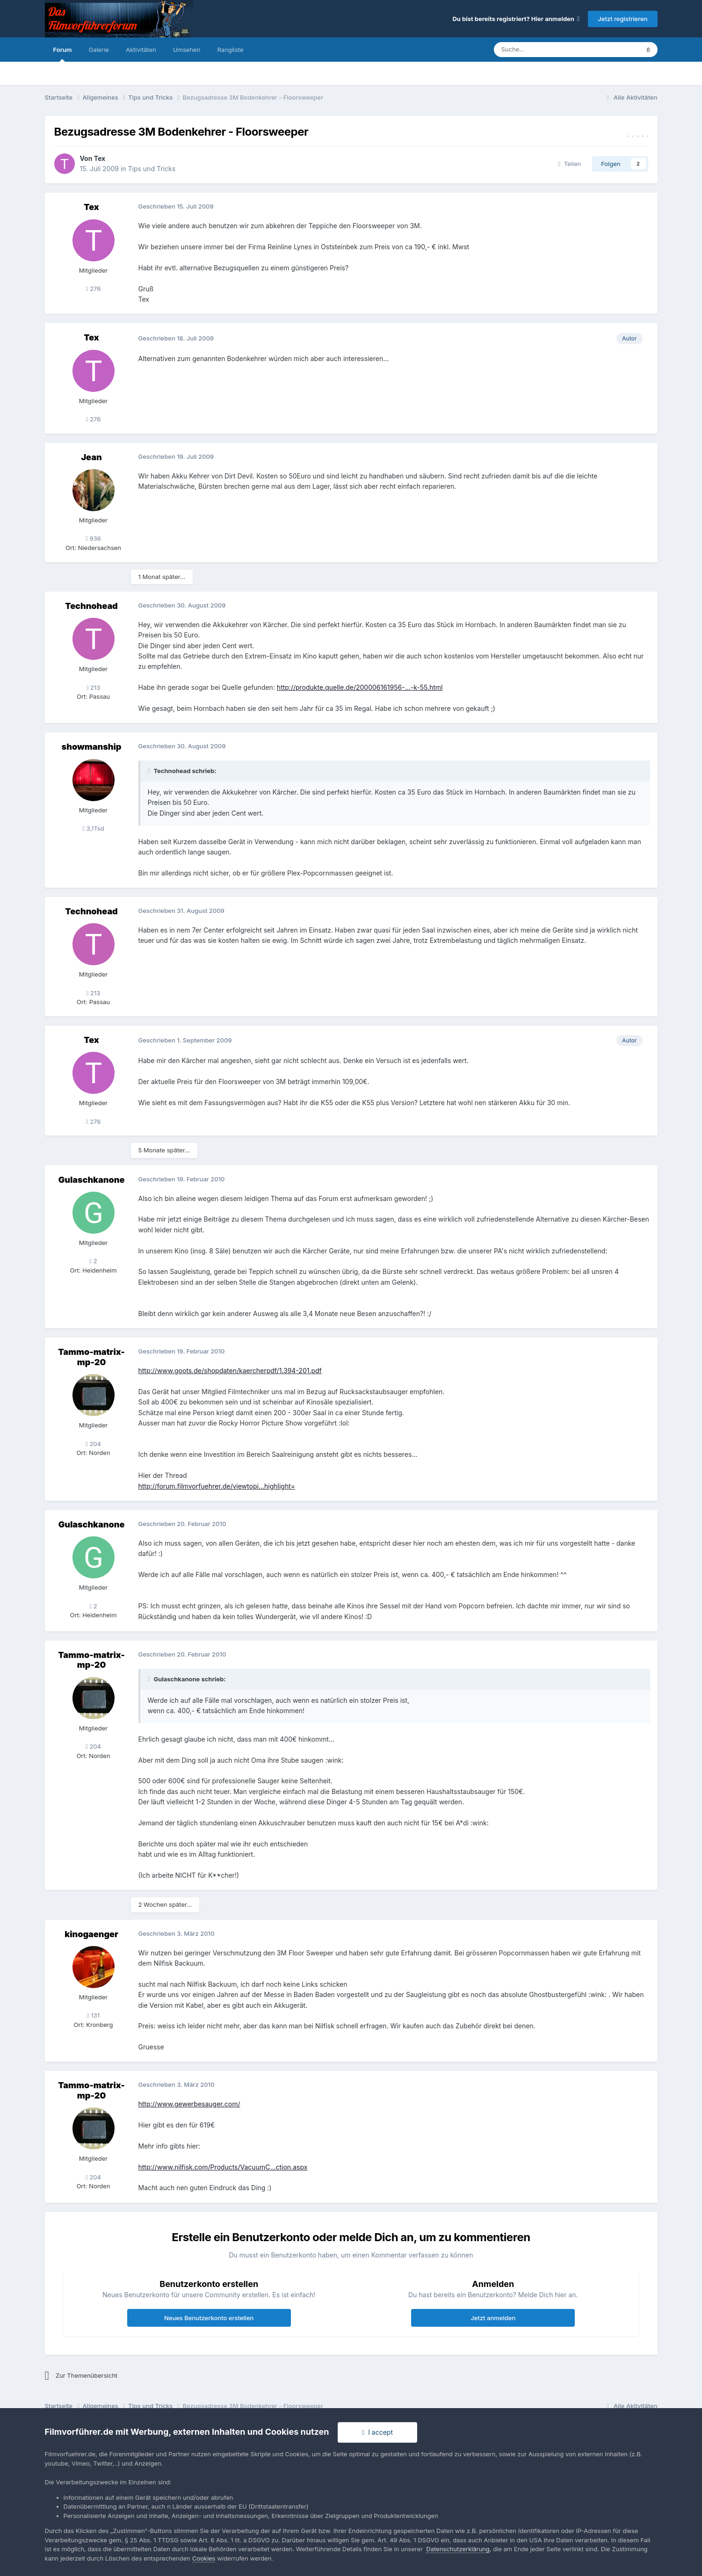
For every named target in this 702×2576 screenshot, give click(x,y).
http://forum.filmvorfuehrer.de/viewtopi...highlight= (217, 1486)
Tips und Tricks (152, 169)
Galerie (98, 49)
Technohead (91, 606)
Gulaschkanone (91, 1180)
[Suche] (538, 49)
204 (93, 1443)
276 (93, 288)
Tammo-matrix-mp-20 (91, 1357)
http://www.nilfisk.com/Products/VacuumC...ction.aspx (223, 2167)
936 (93, 538)
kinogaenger (91, 1934)
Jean (91, 457)
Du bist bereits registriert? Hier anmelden (515, 18)
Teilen (569, 163)
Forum (62, 54)
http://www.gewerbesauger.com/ (189, 2104)
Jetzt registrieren (622, 18)
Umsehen (186, 49)
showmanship (92, 747)
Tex (99, 158)
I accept (377, 2432)
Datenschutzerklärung (457, 2549)
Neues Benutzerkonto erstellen (208, 2318)
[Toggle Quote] (150, 770)
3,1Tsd (93, 828)
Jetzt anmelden (492, 2318)
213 (94, 687)
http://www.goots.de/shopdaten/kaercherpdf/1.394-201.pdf (230, 1371)
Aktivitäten (141, 49)
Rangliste (230, 49)
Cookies (204, 2558)
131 (93, 2015)
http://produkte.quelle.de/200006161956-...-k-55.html (360, 687)
